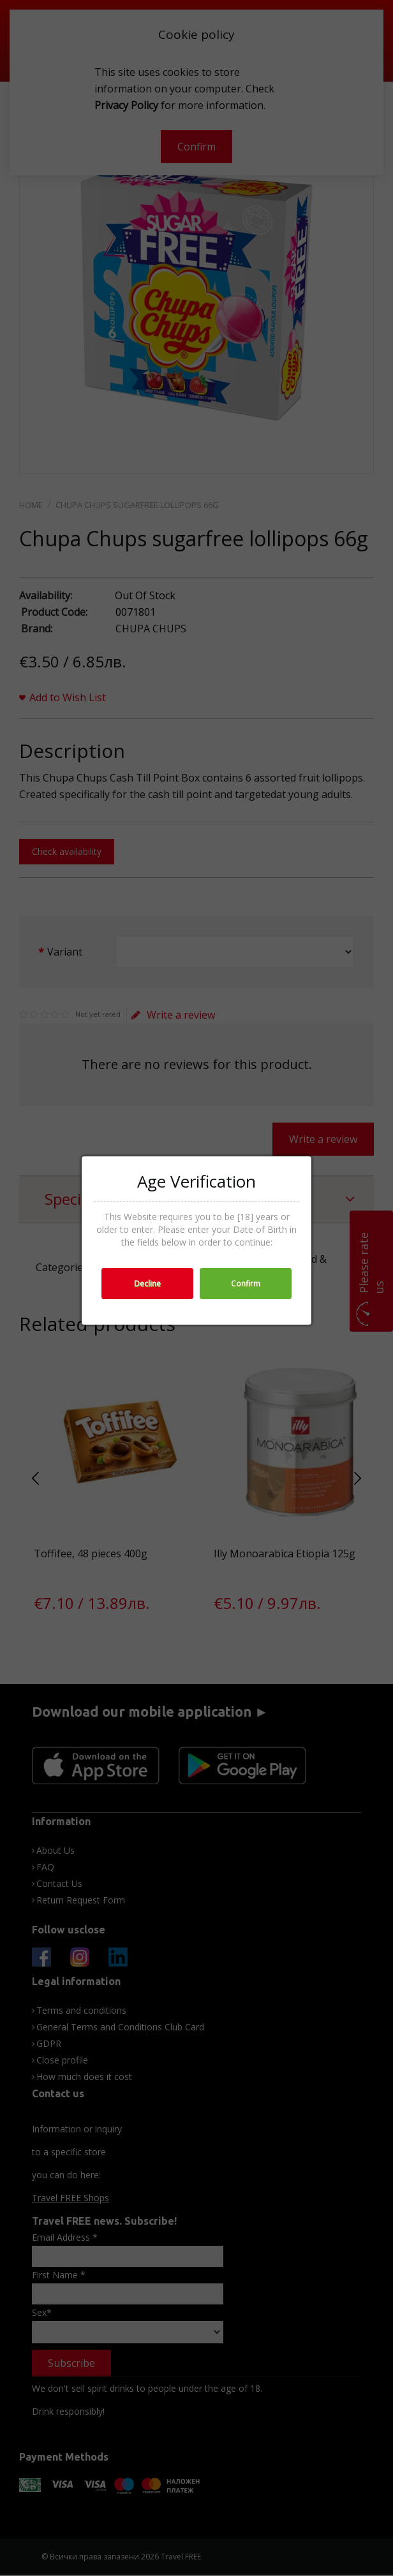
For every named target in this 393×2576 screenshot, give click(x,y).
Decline (147, 1283)
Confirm (245, 1283)
